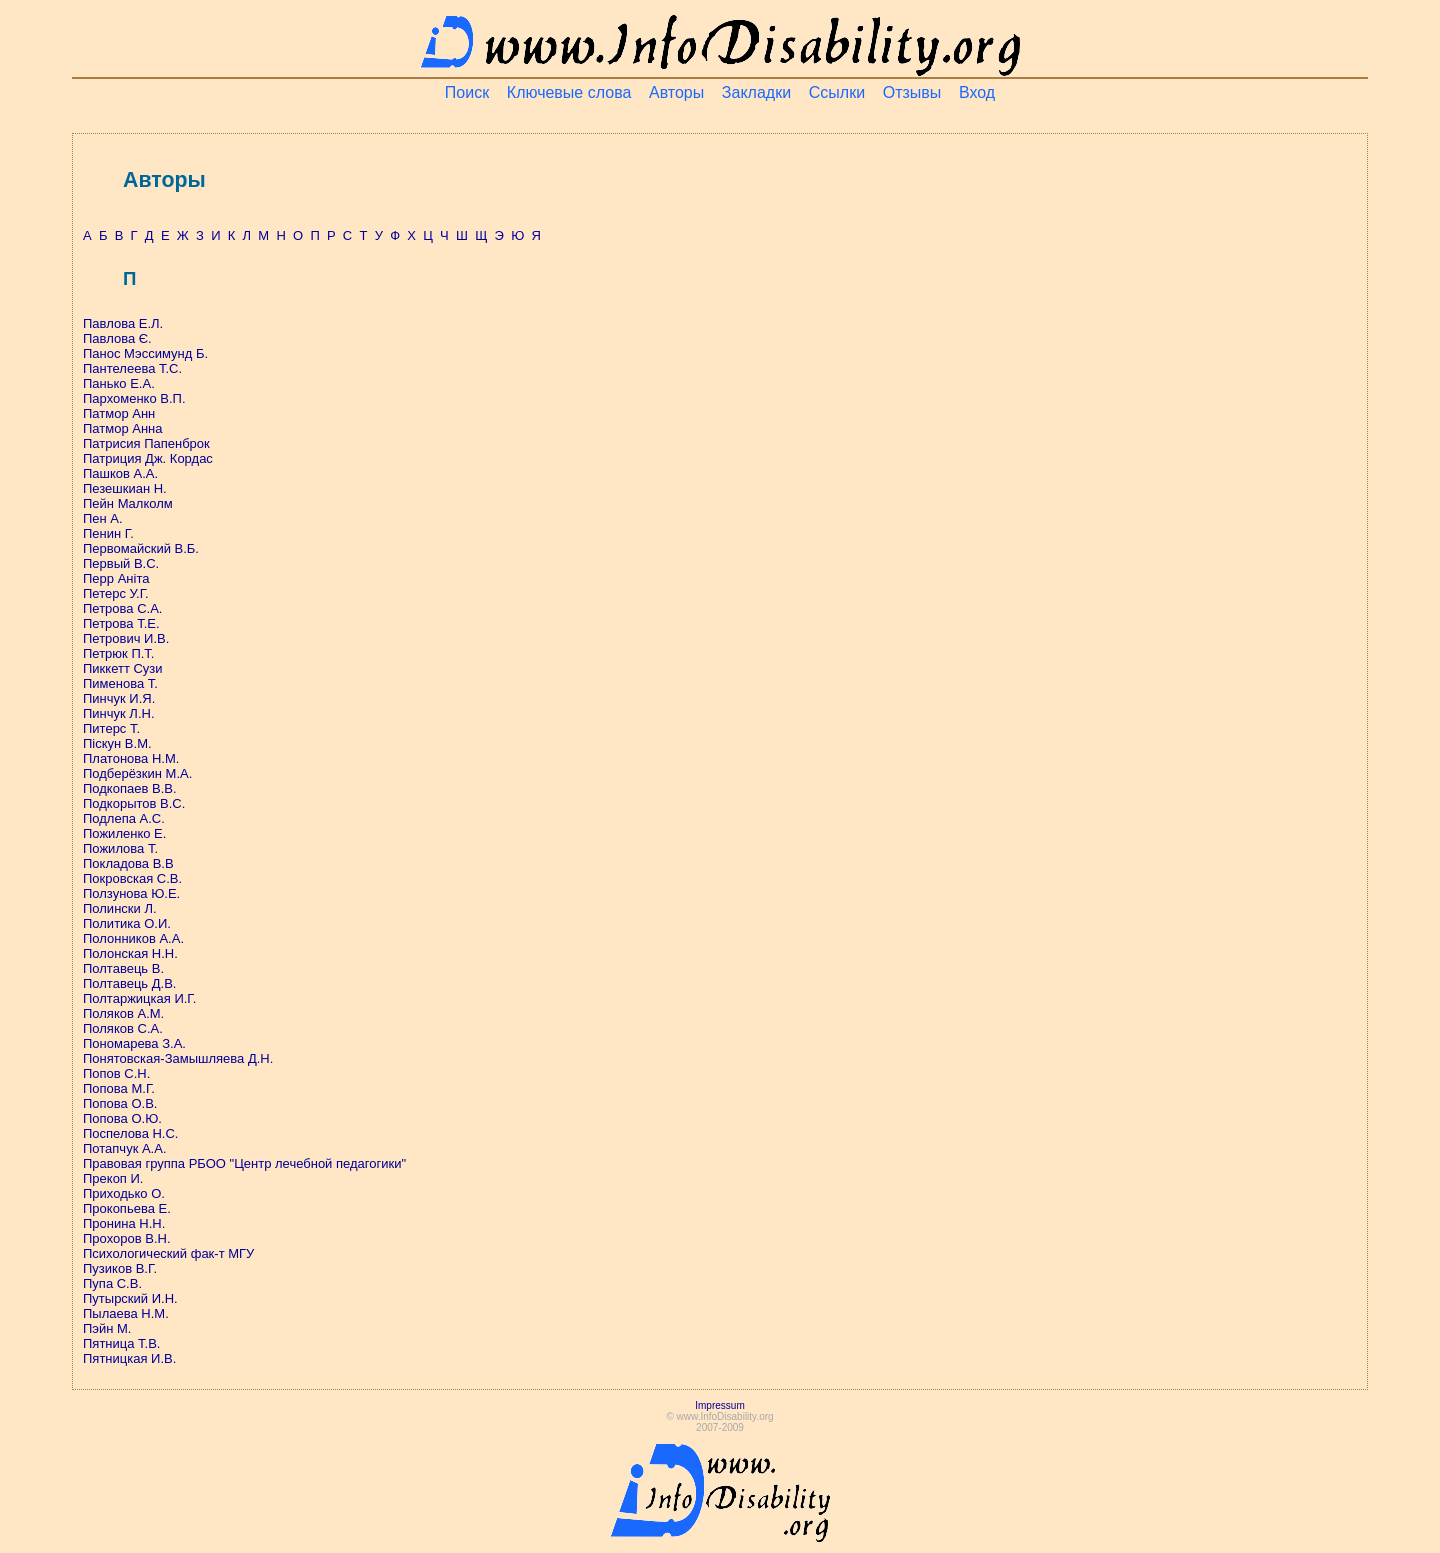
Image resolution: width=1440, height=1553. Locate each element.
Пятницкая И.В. (129, 1358)
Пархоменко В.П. (134, 398)
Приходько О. (124, 1193)
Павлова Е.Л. (123, 323)
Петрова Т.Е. (121, 623)
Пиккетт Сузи (123, 668)
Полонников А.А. (133, 938)
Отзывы (912, 92)
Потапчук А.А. (125, 1148)
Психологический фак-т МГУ (168, 1253)
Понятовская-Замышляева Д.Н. (178, 1058)
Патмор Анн (119, 413)
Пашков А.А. (120, 473)
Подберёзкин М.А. (137, 773)
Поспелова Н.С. (130, 1133)
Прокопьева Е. (127, 1208)
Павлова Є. (117, 338)
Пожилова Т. (120, 848)
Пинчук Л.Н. (119, 713)
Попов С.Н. (116, 1073)
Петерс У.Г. (116, 593)
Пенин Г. (108, 533)
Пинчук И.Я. (119, 698)
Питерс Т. (111, 728)
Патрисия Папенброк (146, 443)
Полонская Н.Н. (130, 953)
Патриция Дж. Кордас (148, 458)
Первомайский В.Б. (141, 548)
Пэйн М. (107, 1328)
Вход (977, 92)
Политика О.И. (127, 923)
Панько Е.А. (119, 383)
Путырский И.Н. (130, 1298)
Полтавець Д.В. (129, 983)
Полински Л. (120, 908)
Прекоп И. (113, 1178)
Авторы (676, 92)
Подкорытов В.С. (134, 803)
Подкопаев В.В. (130, 788)
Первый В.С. (121, 563)
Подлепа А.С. (124, 818)
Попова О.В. (120, 1103)
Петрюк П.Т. (118, 653)
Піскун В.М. (117, 743)
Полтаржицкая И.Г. (139, 998)
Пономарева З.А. (134, 1043)
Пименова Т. (120, 683)
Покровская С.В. (132, 878)
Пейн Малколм (128, 503)
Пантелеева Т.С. (132, 368)
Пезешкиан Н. (125, 488)
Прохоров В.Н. (127, 1238)
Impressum (719, 1405)
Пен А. (103, 518)
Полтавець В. (123, 968)
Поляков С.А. (123, 1028)
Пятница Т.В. (121, 1343)
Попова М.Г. (119, 1088)
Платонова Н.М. (131, 758)
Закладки (756, 92)
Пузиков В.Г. (120, 1268)
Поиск (467, 92)
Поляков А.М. (123, 1013)
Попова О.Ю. (122, 1118)
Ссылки (837, 92)
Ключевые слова (569, 92)
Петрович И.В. (126, 638)
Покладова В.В (128, 863)
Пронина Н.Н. (124, 1223)
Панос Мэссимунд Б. (145, 353)
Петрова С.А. (122, 608)
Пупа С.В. (112, 1283)
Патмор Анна (123, 428)
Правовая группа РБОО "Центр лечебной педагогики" (244, 1163)
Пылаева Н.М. (126, 1313)
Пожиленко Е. (124, 833)
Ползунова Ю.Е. (131, 893)
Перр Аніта (116, 578)
